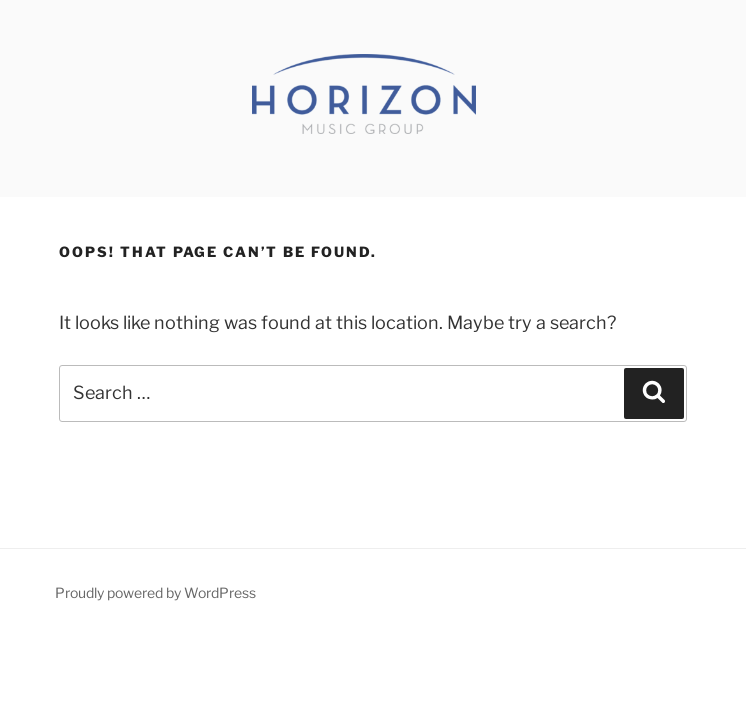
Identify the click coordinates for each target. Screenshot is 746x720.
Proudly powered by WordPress (155, 592)
